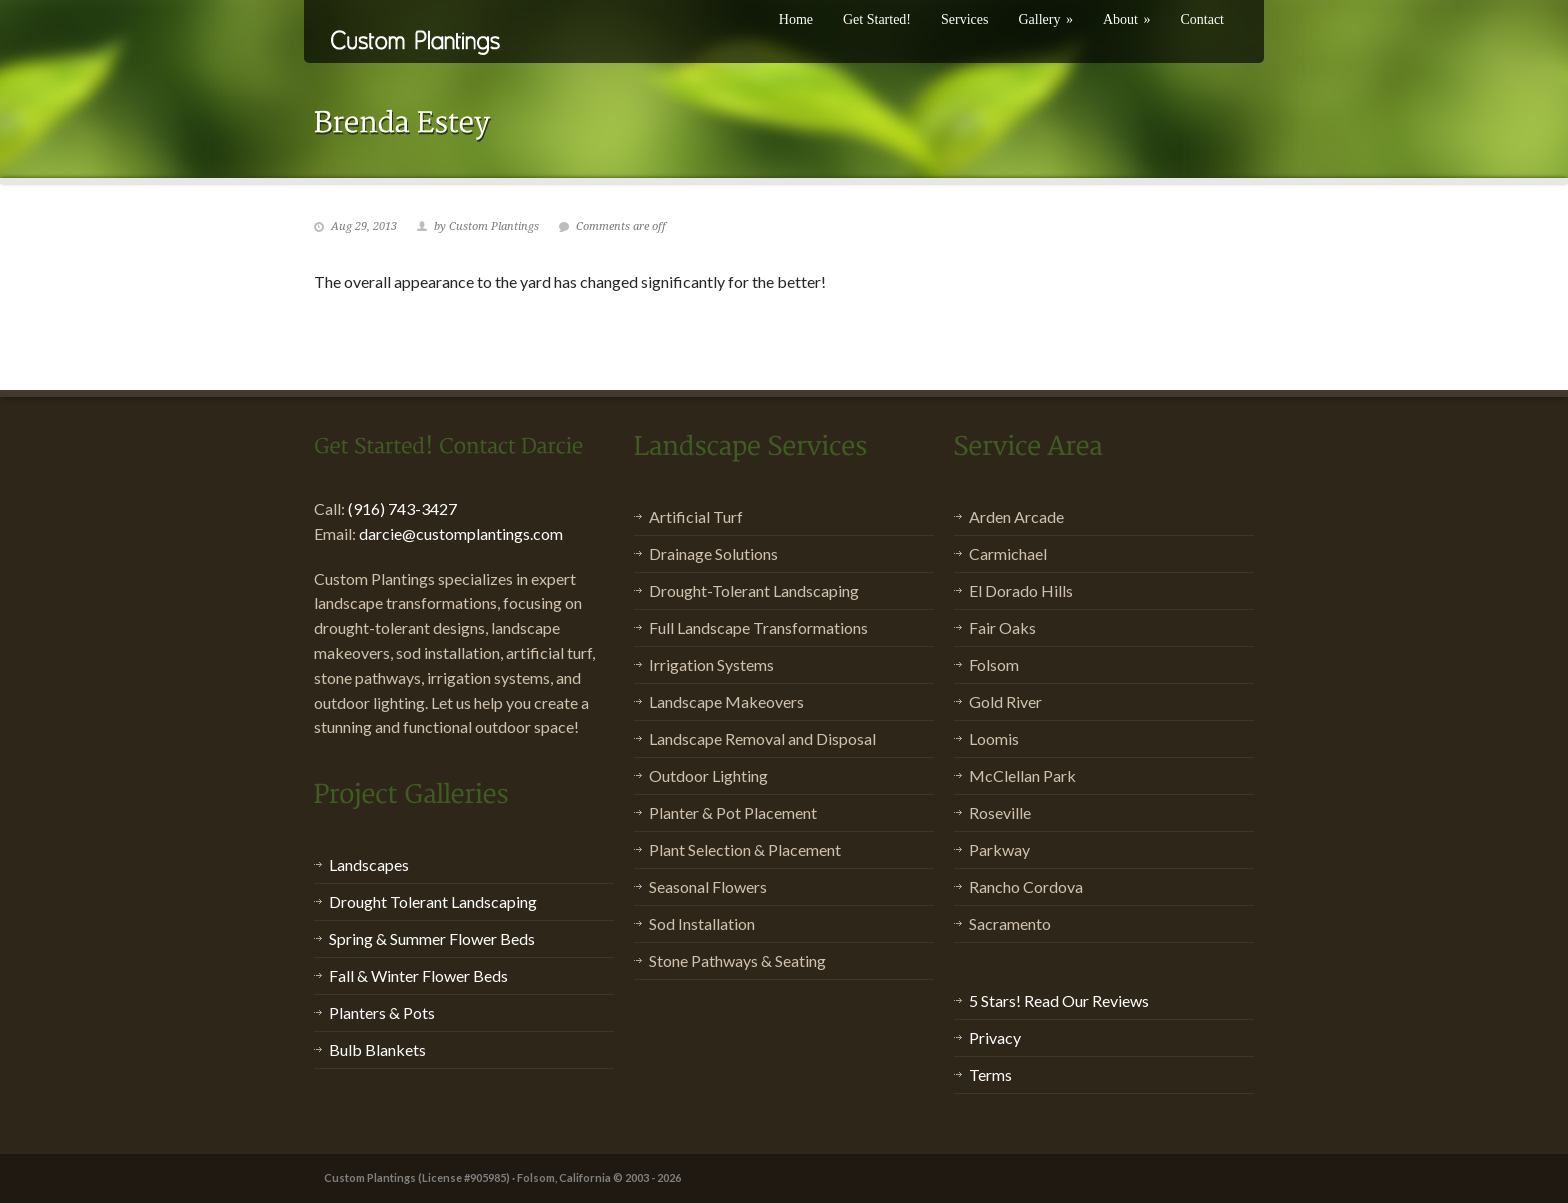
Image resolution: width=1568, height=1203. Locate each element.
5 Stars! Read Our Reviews (1059, 1000)
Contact (1202, 19)
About (1127, 19)
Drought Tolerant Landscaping (433, 901)
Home (796, 19)
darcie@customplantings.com (461, 533)
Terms (990, 1074)
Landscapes (369, 864)
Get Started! (877, 19)
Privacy (995, 1037)
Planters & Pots (382, 1012)
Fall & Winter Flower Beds (418, 975)
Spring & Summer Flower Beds (432, 938)
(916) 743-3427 (402, 508)
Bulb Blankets (377, 1049)
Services (964, 19)
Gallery (1045, 19)
